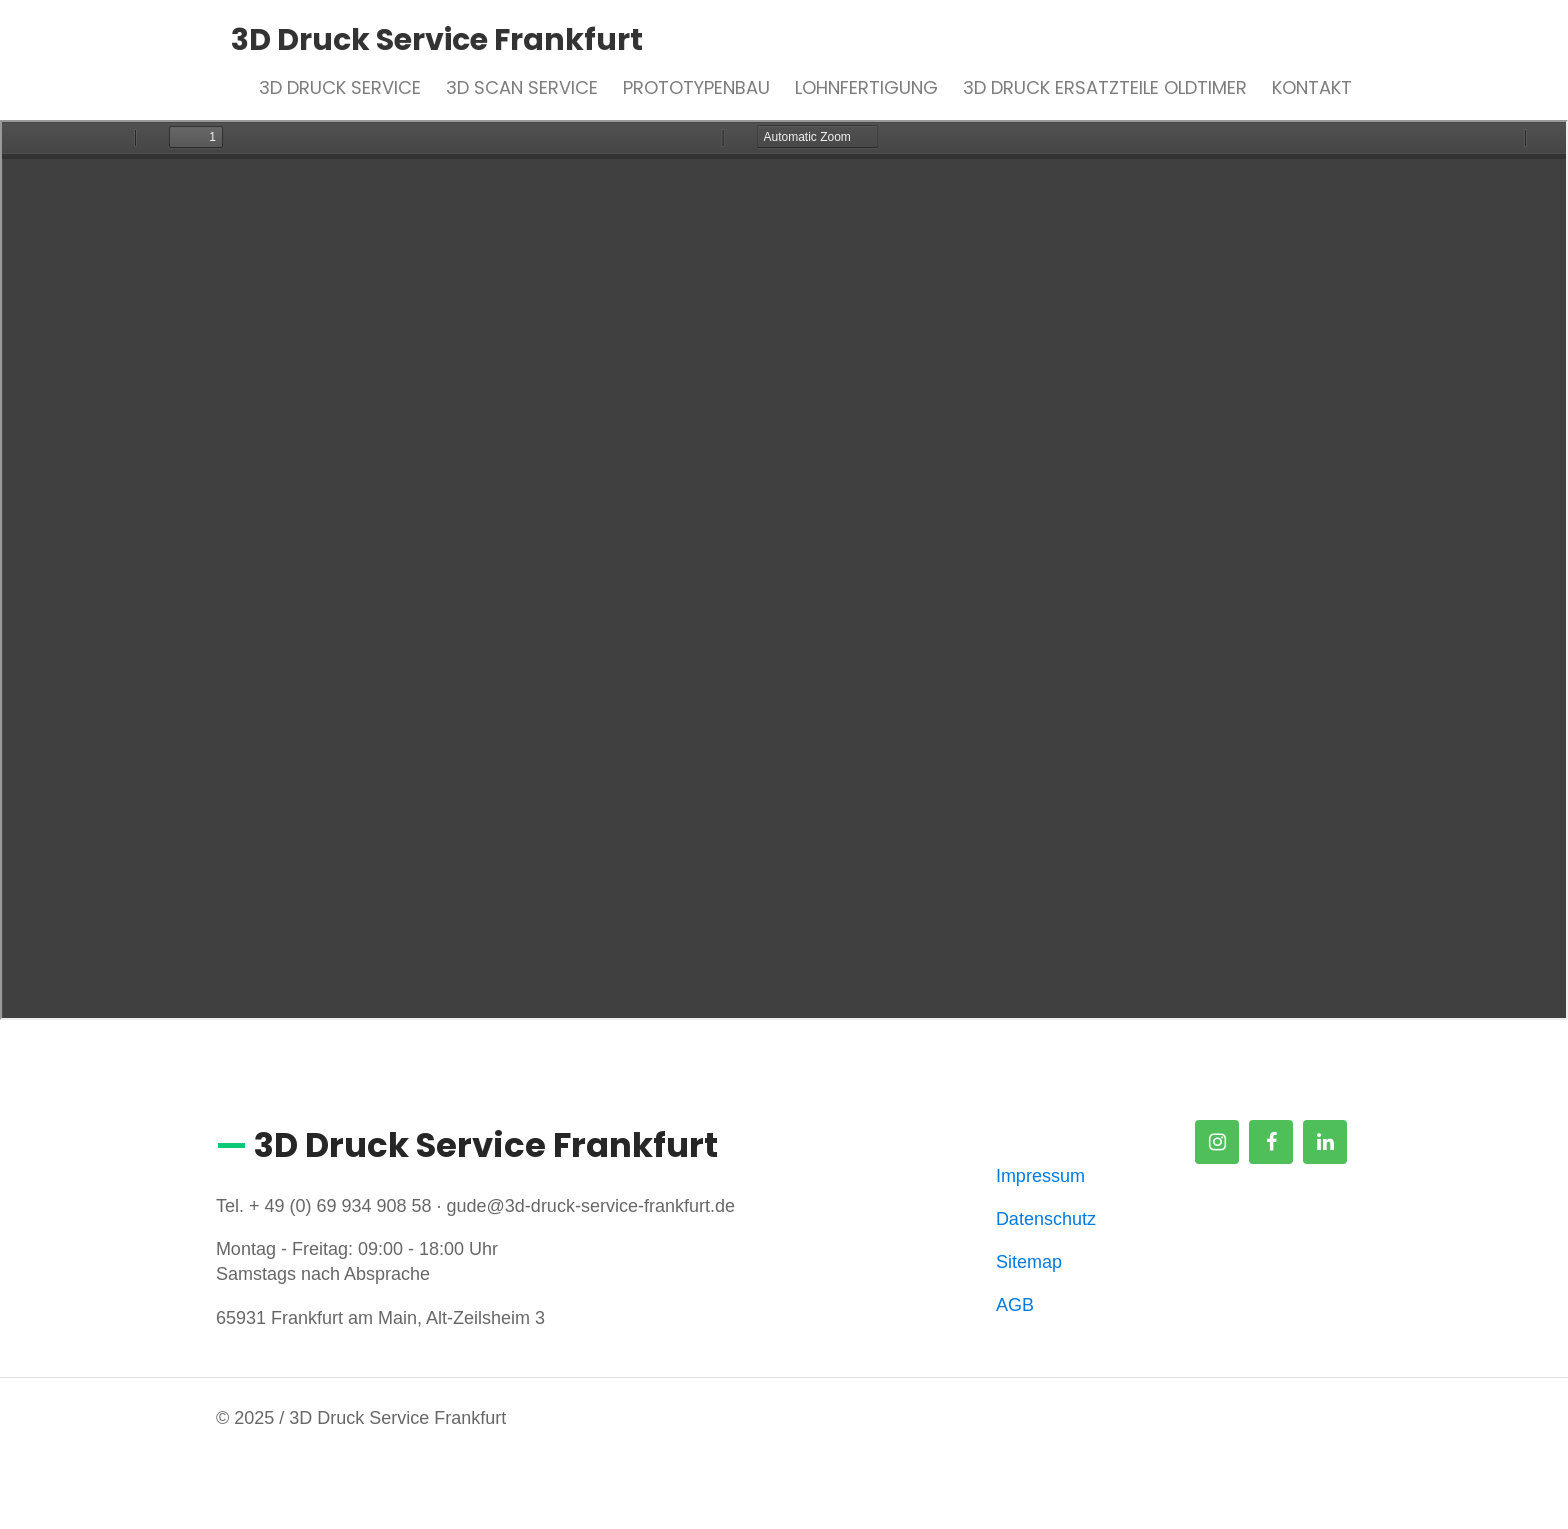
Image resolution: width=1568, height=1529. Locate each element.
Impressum (1040, 1176)
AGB (1015, 1305)
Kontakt (1312, 87)
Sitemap (1029, 1262)
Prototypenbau (696, 87)
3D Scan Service (522, 87)
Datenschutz (1046, 1219)
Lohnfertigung (866, 87)
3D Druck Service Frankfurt (437, 40)
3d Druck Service (340, 87)
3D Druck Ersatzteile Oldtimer (1105, 87)
